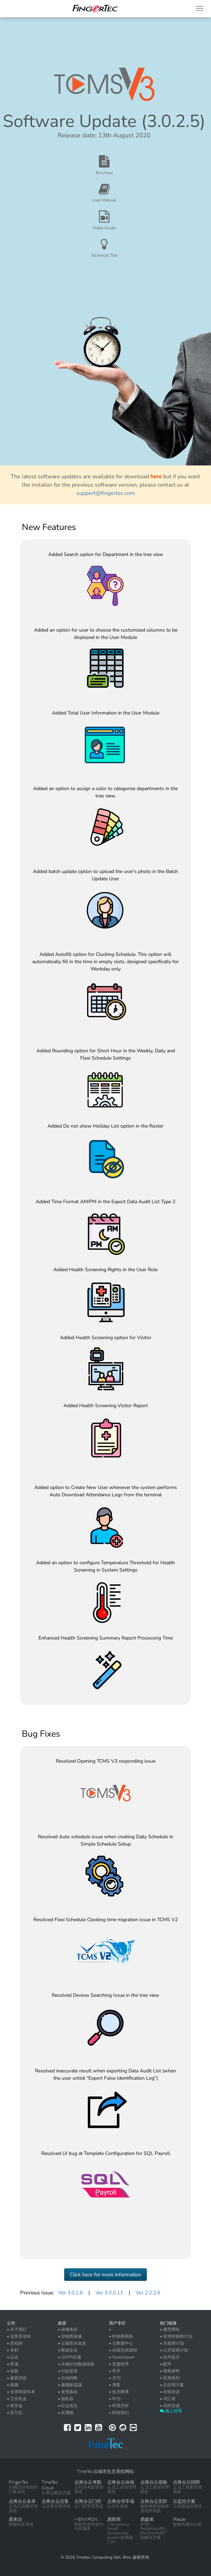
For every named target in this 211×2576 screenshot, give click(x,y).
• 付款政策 (68, 2371)
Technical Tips (104, 255)
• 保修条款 (68, 2329)
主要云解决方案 (56, 2493)
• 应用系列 (170, 2378)
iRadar (179, 2519)
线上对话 (171, 2411)
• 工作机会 (17, 2399)
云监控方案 (184, 2501)
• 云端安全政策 (72, 2343)
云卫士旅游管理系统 (154, 2489)
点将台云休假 (120, 2482)
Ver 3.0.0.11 (109, 2292)
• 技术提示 (170, 2357)
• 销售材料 (170, 2371)
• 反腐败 (66, 2412)
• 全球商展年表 (21, 2392)
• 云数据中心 (121, 2343)
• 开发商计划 (172, 2343)
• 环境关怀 (119, 2405)
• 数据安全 (68, 2350)
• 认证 (12, 2357)
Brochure (104, 173)
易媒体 (147, 2519)
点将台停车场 (120, 2501)
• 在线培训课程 (123, 2350)
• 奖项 (12, 2364)
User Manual (104, 200)
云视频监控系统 (187, 2506)
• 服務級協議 (70, 2385)
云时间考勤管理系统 (88, 2489)
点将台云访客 (55, 2501)
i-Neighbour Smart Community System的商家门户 (120, 2533)
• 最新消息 (17, 2378)
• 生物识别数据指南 (76, 2364)
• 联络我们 (119, 2412)
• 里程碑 (15, 2343)
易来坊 (15, 2519)
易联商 (114, 2519)
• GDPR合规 (69, 2357)
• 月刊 (114, 2378)
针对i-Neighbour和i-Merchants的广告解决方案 (154, 2531)
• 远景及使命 (19, 2336)
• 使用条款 (68, 2392)
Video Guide (104, 228)
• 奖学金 (15, 2405)
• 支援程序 (119, 2364)
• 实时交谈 (170, 2405)
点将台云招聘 (186, 2482)
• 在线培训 (170, 2392)
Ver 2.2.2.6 (148, 2292)
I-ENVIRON (86, 2519)
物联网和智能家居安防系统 (154, 2509)
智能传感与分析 (187, 2524)
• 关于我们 (17, 2329)
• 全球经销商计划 (176, 2336)
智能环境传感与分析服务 (88, 2527)
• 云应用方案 (172, 2385)
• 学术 (114, 2371)
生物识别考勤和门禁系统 (23, 2489)
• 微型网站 (170, 2329)
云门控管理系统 (88, 2506)
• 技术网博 (119, 2392)
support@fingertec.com (105, 493)
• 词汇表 (168, 2399)
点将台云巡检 (153, 2482)
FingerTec (18, 2482)
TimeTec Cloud (50, 2485)
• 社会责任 (68, 2405)
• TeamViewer (122, 2357)
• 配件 (165, 2364)
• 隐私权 (66, 2399)
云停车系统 (117, 2506)
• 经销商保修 (70, 2336)
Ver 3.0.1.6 (70, 2292)
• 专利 (12, 2350)
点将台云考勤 (87, 2482)
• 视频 (12, 2385)
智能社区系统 (21, 2524)
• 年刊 (114, 2399)
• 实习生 (15, 2412)
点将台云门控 (87, 2501)
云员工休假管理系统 (121, 2489)
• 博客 (114, 2385)
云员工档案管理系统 (187, 2489)
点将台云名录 (22, 2501)
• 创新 (12, 2371)
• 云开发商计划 (174, 2350)
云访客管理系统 (56, 2506)
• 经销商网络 (121, 2336)
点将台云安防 (153, 2501)
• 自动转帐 (68, 2378)
